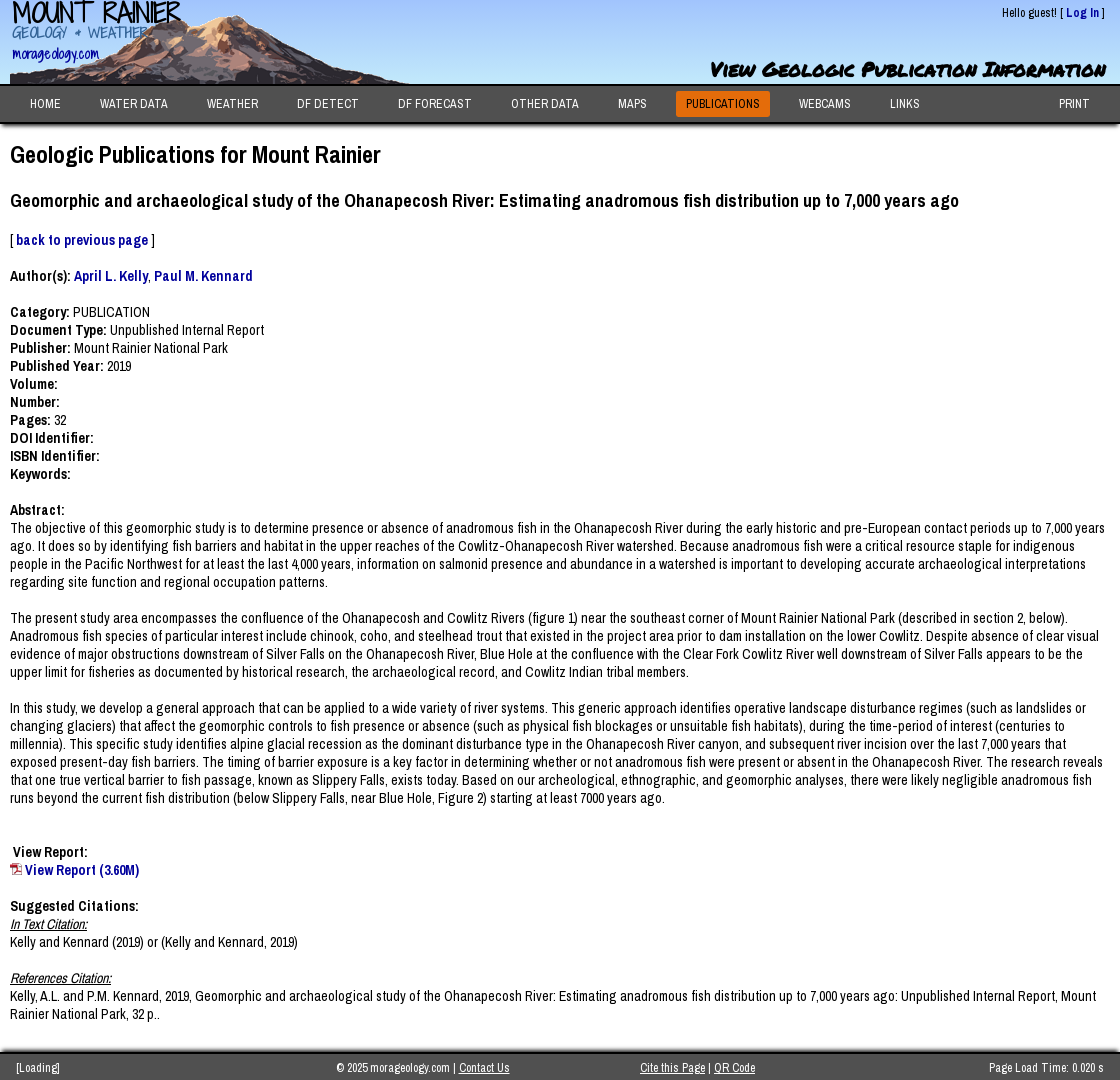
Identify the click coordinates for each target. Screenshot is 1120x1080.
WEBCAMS (825, 104)
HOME (45, 104)
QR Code (734, 1068)
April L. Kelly (111, 276)
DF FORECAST (435, 104)
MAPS (632, 104)
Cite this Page (672, 1068)
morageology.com (55, 53)
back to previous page (82, 240)
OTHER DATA (545, 104)
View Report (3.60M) (82, 870)
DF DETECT (328, 104)
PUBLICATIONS (723, 104)
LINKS (905, 104)
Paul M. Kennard (203, 276)
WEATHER (232, 104)
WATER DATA (134, 104)
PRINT (1074, 104)
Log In (1082, 13)
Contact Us (484, 1068)
